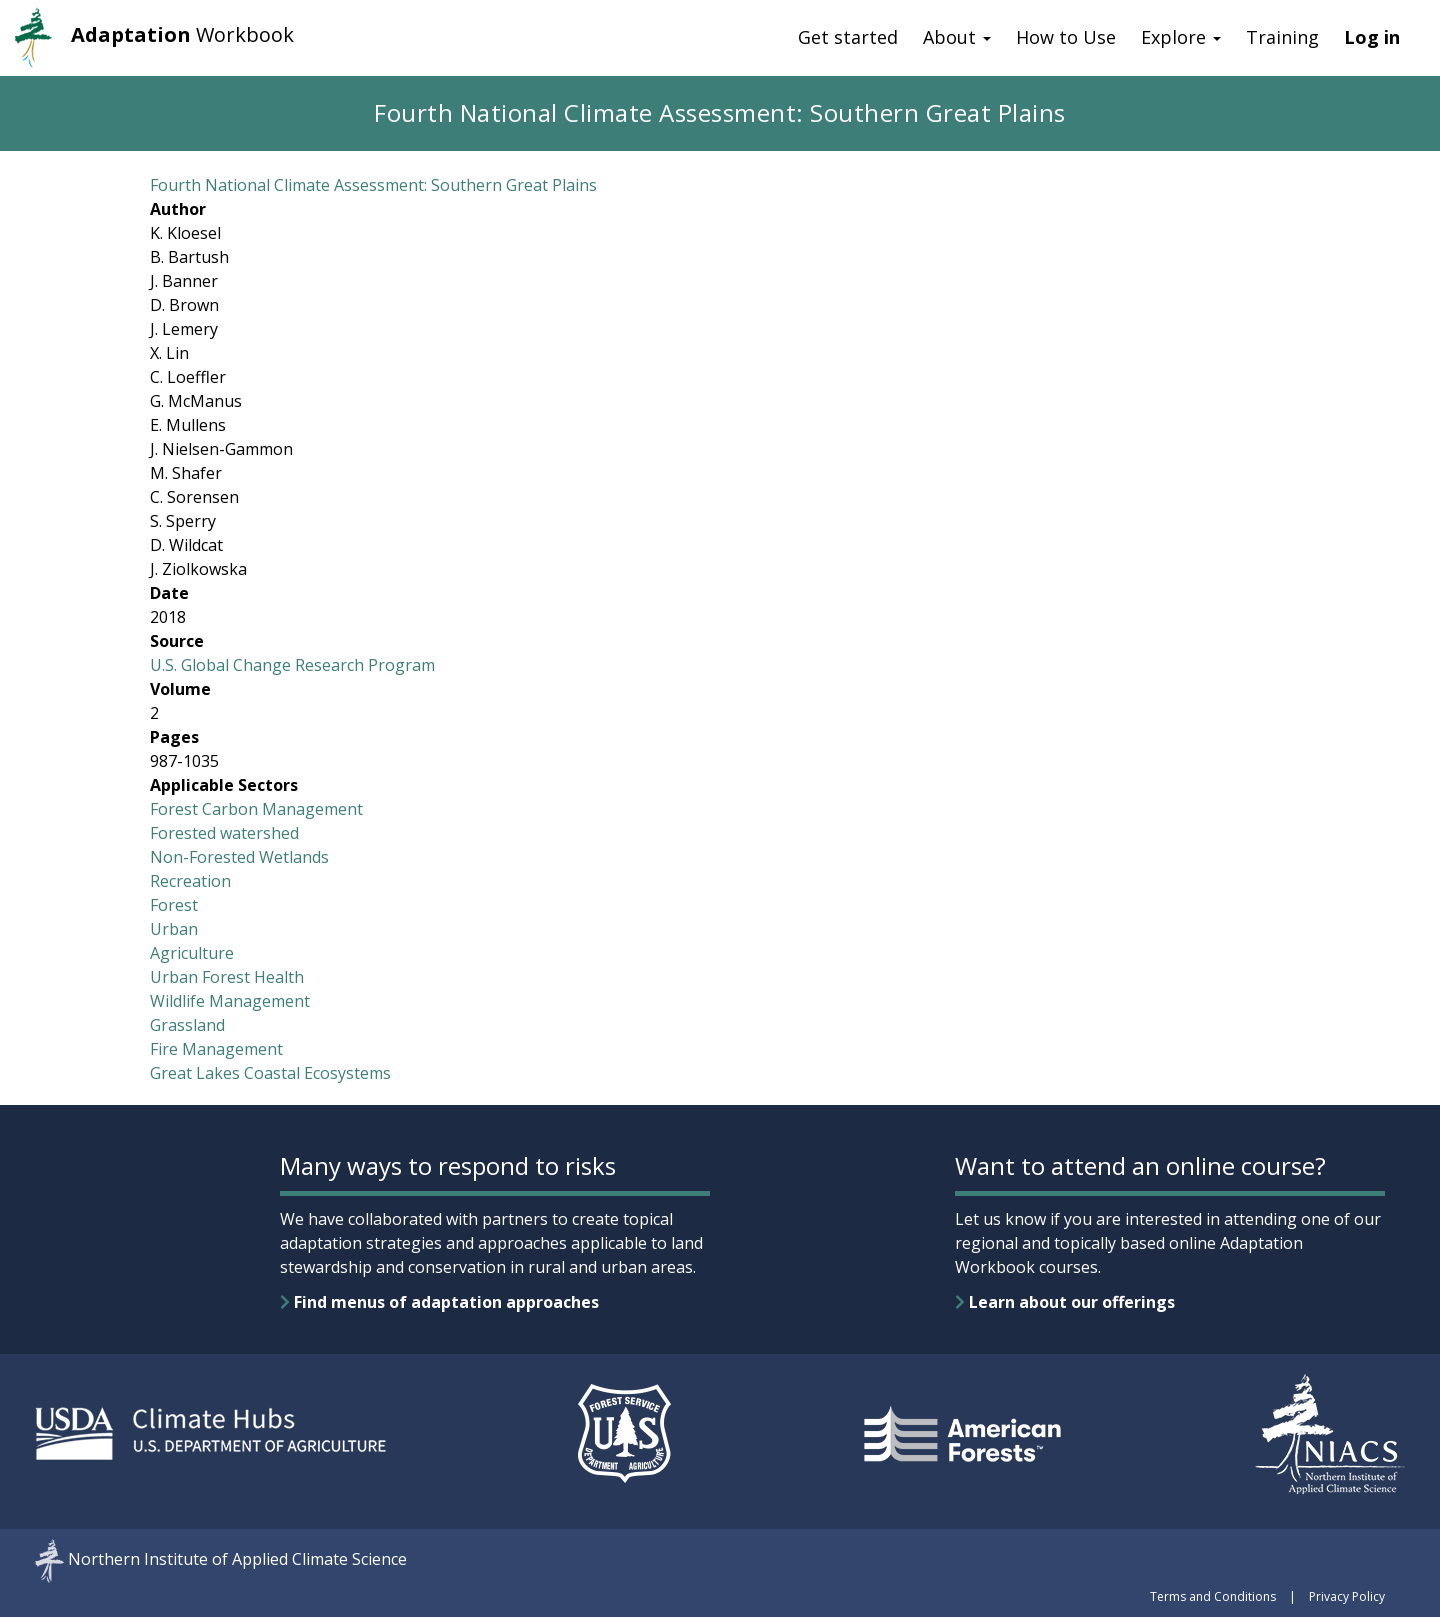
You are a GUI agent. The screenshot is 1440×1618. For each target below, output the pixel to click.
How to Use (1066, 37)
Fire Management (216, 1049)
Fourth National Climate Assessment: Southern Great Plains (373, 185)
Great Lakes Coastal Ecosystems (270, 1073)
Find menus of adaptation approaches (439, 1302)
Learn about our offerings (1065, 1302)
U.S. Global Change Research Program (292, 665)
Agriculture (192, 953)
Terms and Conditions (1213, 1596)
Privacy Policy (1347, 1596)
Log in (1372, 37)
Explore (1181, 37)
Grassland (187, 1025)
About (957, 37)
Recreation (190, 881)
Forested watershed (224, 833)
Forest (174, 905)
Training (1282, 37)
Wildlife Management (230, 1001)
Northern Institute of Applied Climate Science (237, 1560)
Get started (848, 37)
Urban (174, 929)
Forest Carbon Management (256, 809)
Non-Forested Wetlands (239, 857)
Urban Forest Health (227, 977)
